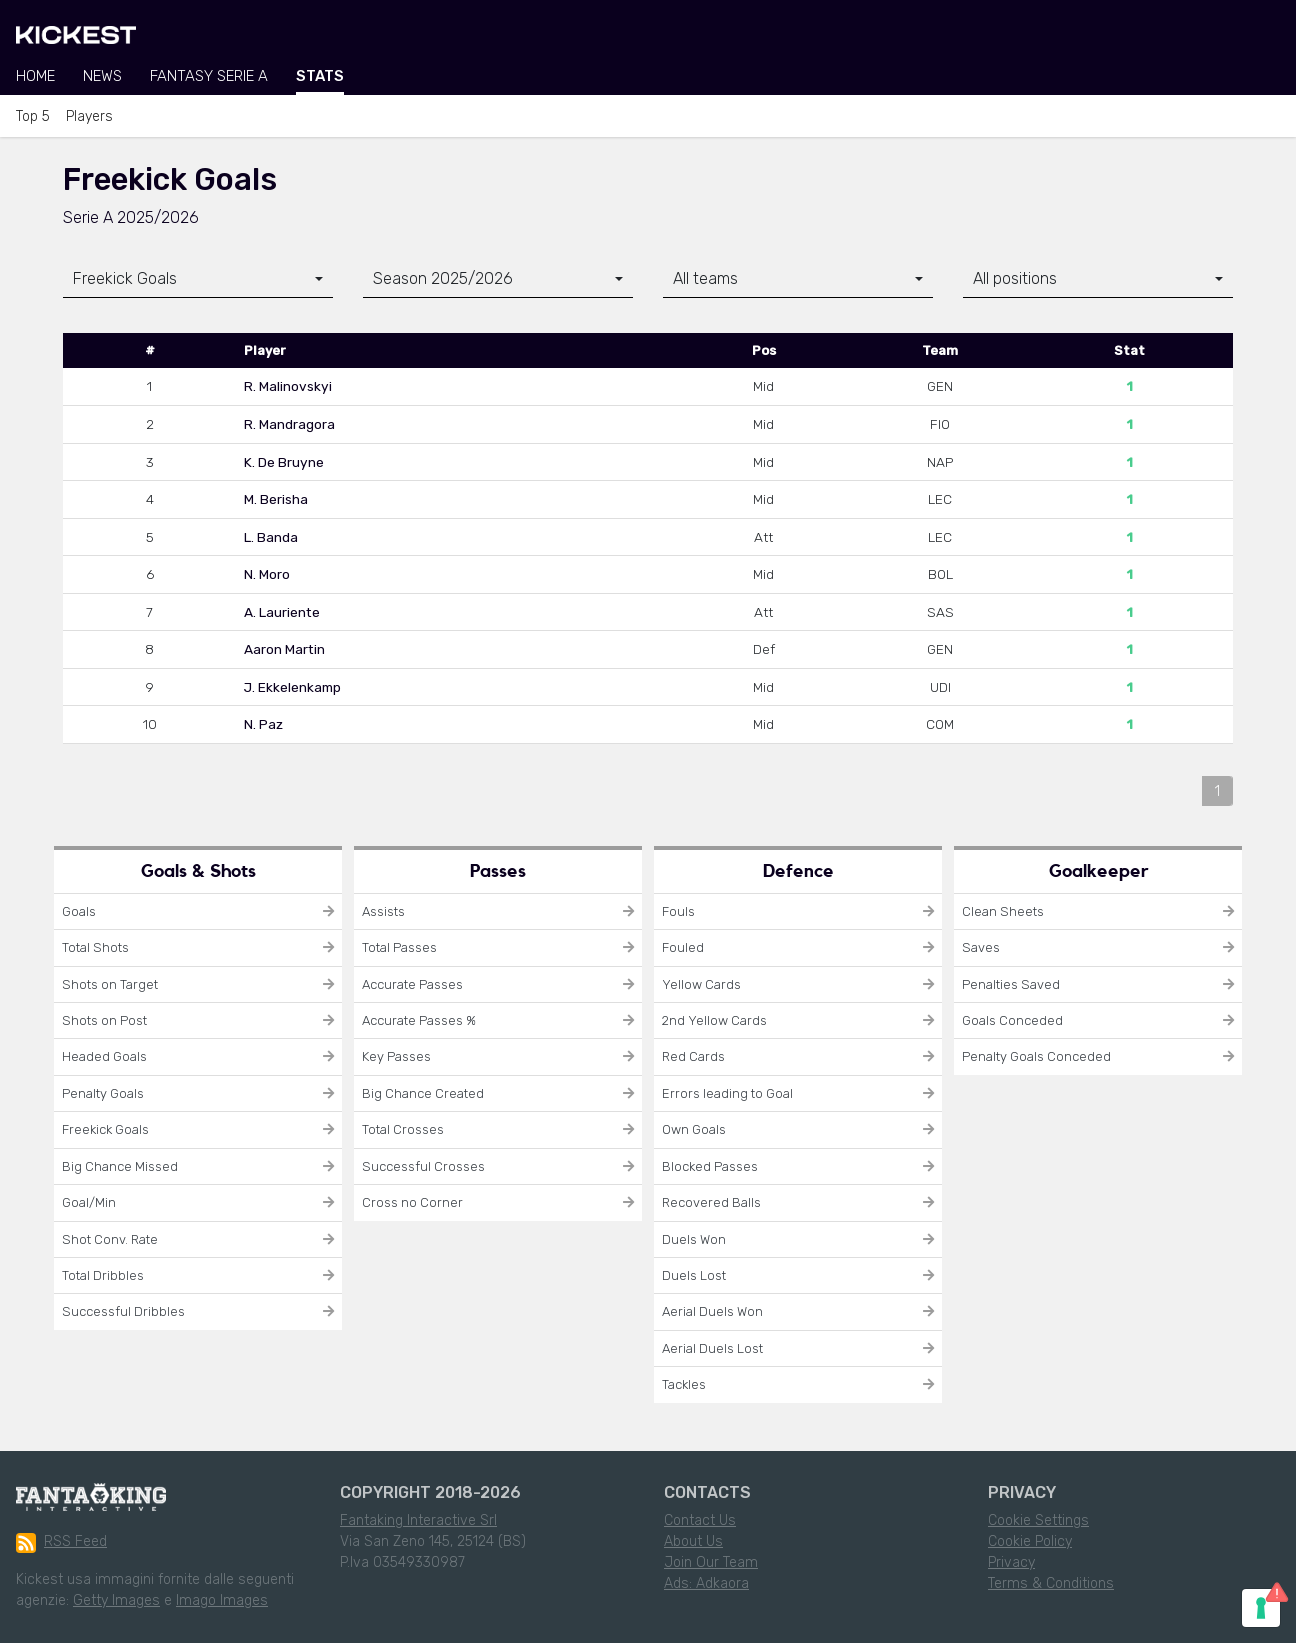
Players (89, 116)
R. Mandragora (289, 424)
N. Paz (263, 724)
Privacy (1011, 1562)
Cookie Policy (1030, 1541)
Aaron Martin (284, 649)
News (102, 76)
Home (35, 76)
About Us (693, 1541)
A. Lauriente (282, 612)
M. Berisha (276, 499)
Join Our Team (711, 1562)
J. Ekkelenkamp (292, 687)
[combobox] (198, 279)
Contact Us (700, 1520)
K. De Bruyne (284, 462)
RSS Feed (61, 1543)
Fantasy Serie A (209, 76)
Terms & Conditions (1051, 1583)
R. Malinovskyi (288, 386)
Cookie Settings (1038, 1520)
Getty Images (116, 1600)
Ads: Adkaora (706, 1583)
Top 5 (33, 116)
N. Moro (267, 574)
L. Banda (271, 537)
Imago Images (222, 1600)
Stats (320, 76)
